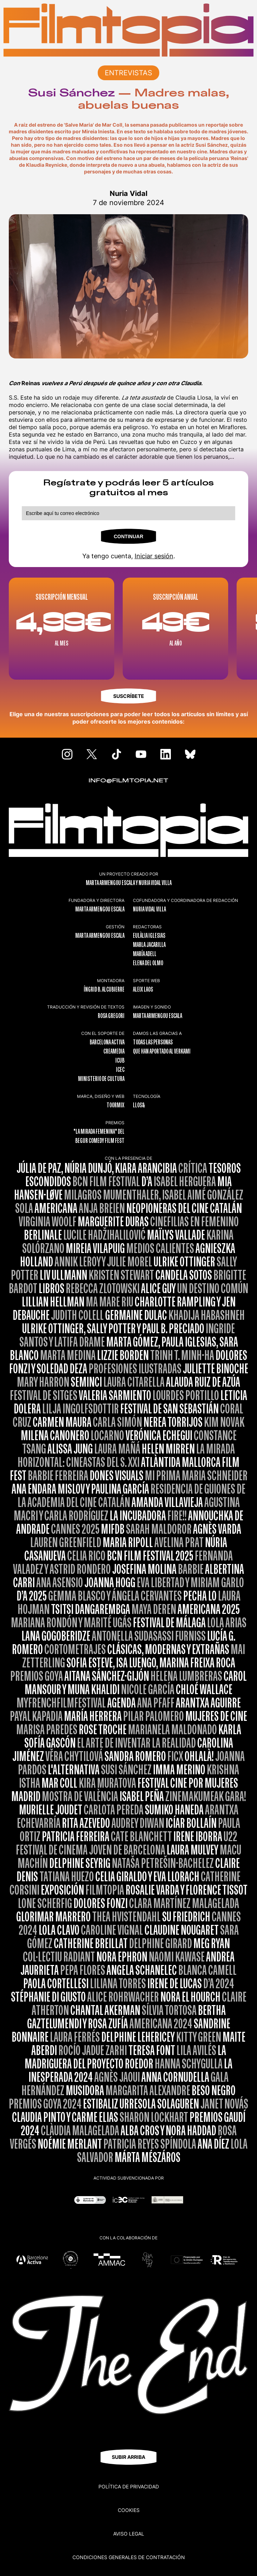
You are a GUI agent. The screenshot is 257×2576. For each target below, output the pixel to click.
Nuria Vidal (128, 193)
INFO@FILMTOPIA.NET (128, 781)
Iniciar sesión (154, 556)
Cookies (129, 2510)
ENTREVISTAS (128, 73)
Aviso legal (128, 2534)
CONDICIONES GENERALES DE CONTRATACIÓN (128, 2557)
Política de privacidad (128, 2486)
